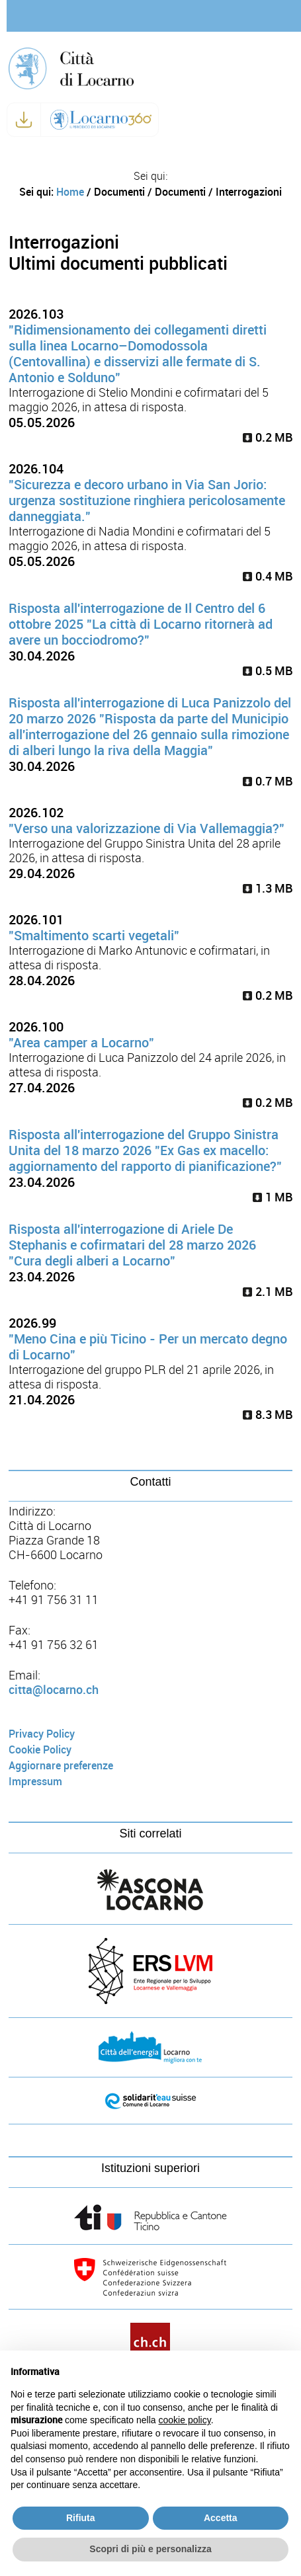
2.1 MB (267, 1292)
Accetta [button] (220, 2518)
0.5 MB (267, 671)
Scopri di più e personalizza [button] (150, 2549)
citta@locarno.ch (54, 1690)
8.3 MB (267, 1415)
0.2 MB (267, 437)
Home (70, 192)
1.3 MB (267, 888)
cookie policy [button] (185, 2420)
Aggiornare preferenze (61, 1765)
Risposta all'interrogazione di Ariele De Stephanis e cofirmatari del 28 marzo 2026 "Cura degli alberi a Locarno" (132, 1245)
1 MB (272, 1197)
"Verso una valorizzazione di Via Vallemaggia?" (146, 828)
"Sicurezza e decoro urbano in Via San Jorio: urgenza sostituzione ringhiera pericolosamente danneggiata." (147, 500)
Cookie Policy (40, 1750)
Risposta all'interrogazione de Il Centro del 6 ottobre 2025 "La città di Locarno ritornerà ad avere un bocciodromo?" (141, 624)
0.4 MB (267, 576)
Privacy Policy (42, 1734)
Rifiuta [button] (80, 2518)
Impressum (35, 1781)
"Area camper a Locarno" (81, 1043)
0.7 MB (267, 781)
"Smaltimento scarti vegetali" (94, 936)
